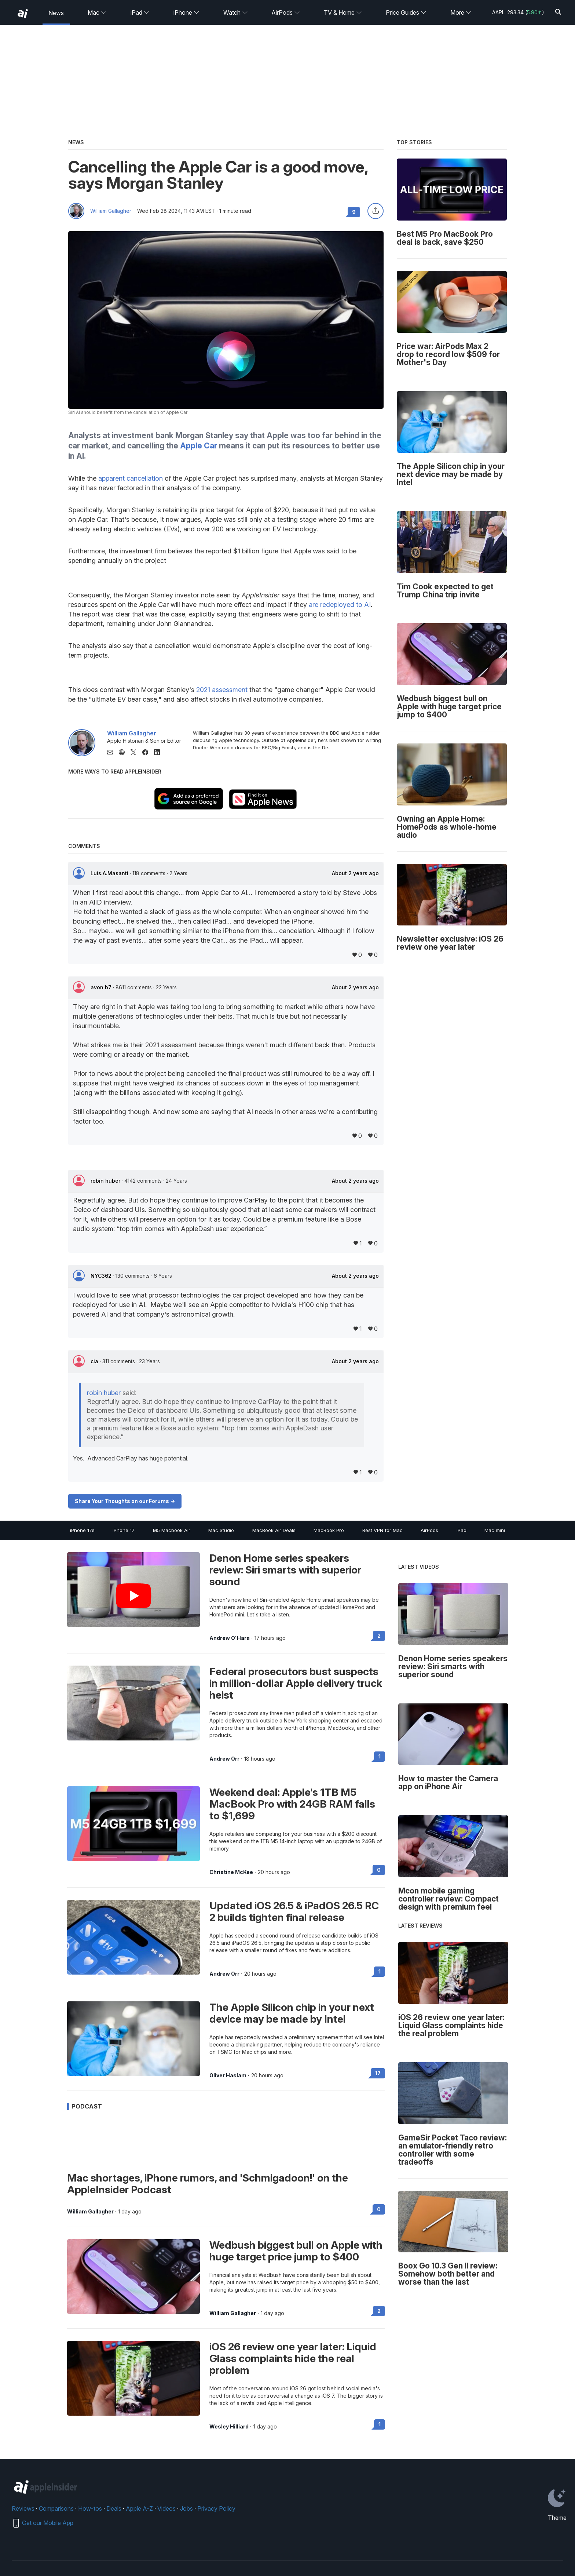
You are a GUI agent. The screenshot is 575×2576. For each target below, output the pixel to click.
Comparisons (56, 2508)
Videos (166, 2508)
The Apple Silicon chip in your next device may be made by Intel (291, 2013)
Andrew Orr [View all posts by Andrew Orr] (224, 1759)
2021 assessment (222, 690)
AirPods (285, 12)
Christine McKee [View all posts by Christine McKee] (231, 1872)
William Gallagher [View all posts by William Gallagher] (90, 2212)
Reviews (23, 2508)
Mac (97, 12)
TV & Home (343, 12)
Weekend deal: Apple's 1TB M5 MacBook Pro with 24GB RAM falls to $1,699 (292, 1804)
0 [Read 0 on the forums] (379, 1870)
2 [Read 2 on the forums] (379, 1636)
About (355, 873)
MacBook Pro (329, 1530)
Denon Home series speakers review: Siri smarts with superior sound (285, 1570)
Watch (235, 12)
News (56, 13)
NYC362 (102, 1276)
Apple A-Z (139, 2508)
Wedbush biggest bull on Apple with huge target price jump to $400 (295, 2251)
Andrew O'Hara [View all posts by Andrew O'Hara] (229, 1638)
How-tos (90, 2508)
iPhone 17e (82, 1530)
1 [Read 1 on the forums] (379, 1756)
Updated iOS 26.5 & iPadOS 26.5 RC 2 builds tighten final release (294, 1911)
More (461, 12)
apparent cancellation (130, 478)
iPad (140, 12)
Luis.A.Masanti (110, 873)
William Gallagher (110, 211)
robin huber (106, 1181)
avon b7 (102, 987)
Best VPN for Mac (382, 1530)
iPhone (186, 12)
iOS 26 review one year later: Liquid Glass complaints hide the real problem (292, 2358)
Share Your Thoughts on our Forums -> (125, 1501)
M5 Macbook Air (171, 1530)
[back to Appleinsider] (23, 13)
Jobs (186, 2508)
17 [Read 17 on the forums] (378, 2073)
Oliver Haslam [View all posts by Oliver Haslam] (227, 2075)
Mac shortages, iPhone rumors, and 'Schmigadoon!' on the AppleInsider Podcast (207, 2184)
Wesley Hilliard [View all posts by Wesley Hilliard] (229, 2427)
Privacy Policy (216, 2508)
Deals (113, 2508)
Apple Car (198, 445)
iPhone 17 (124, 1530)
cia (95, 1361)
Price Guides (406, 12)
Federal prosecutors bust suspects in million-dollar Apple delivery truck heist (295, 1683)
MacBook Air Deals (274, 1530)
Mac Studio (221, 1530)
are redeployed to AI (340, 604)
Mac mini (494, 1530)
